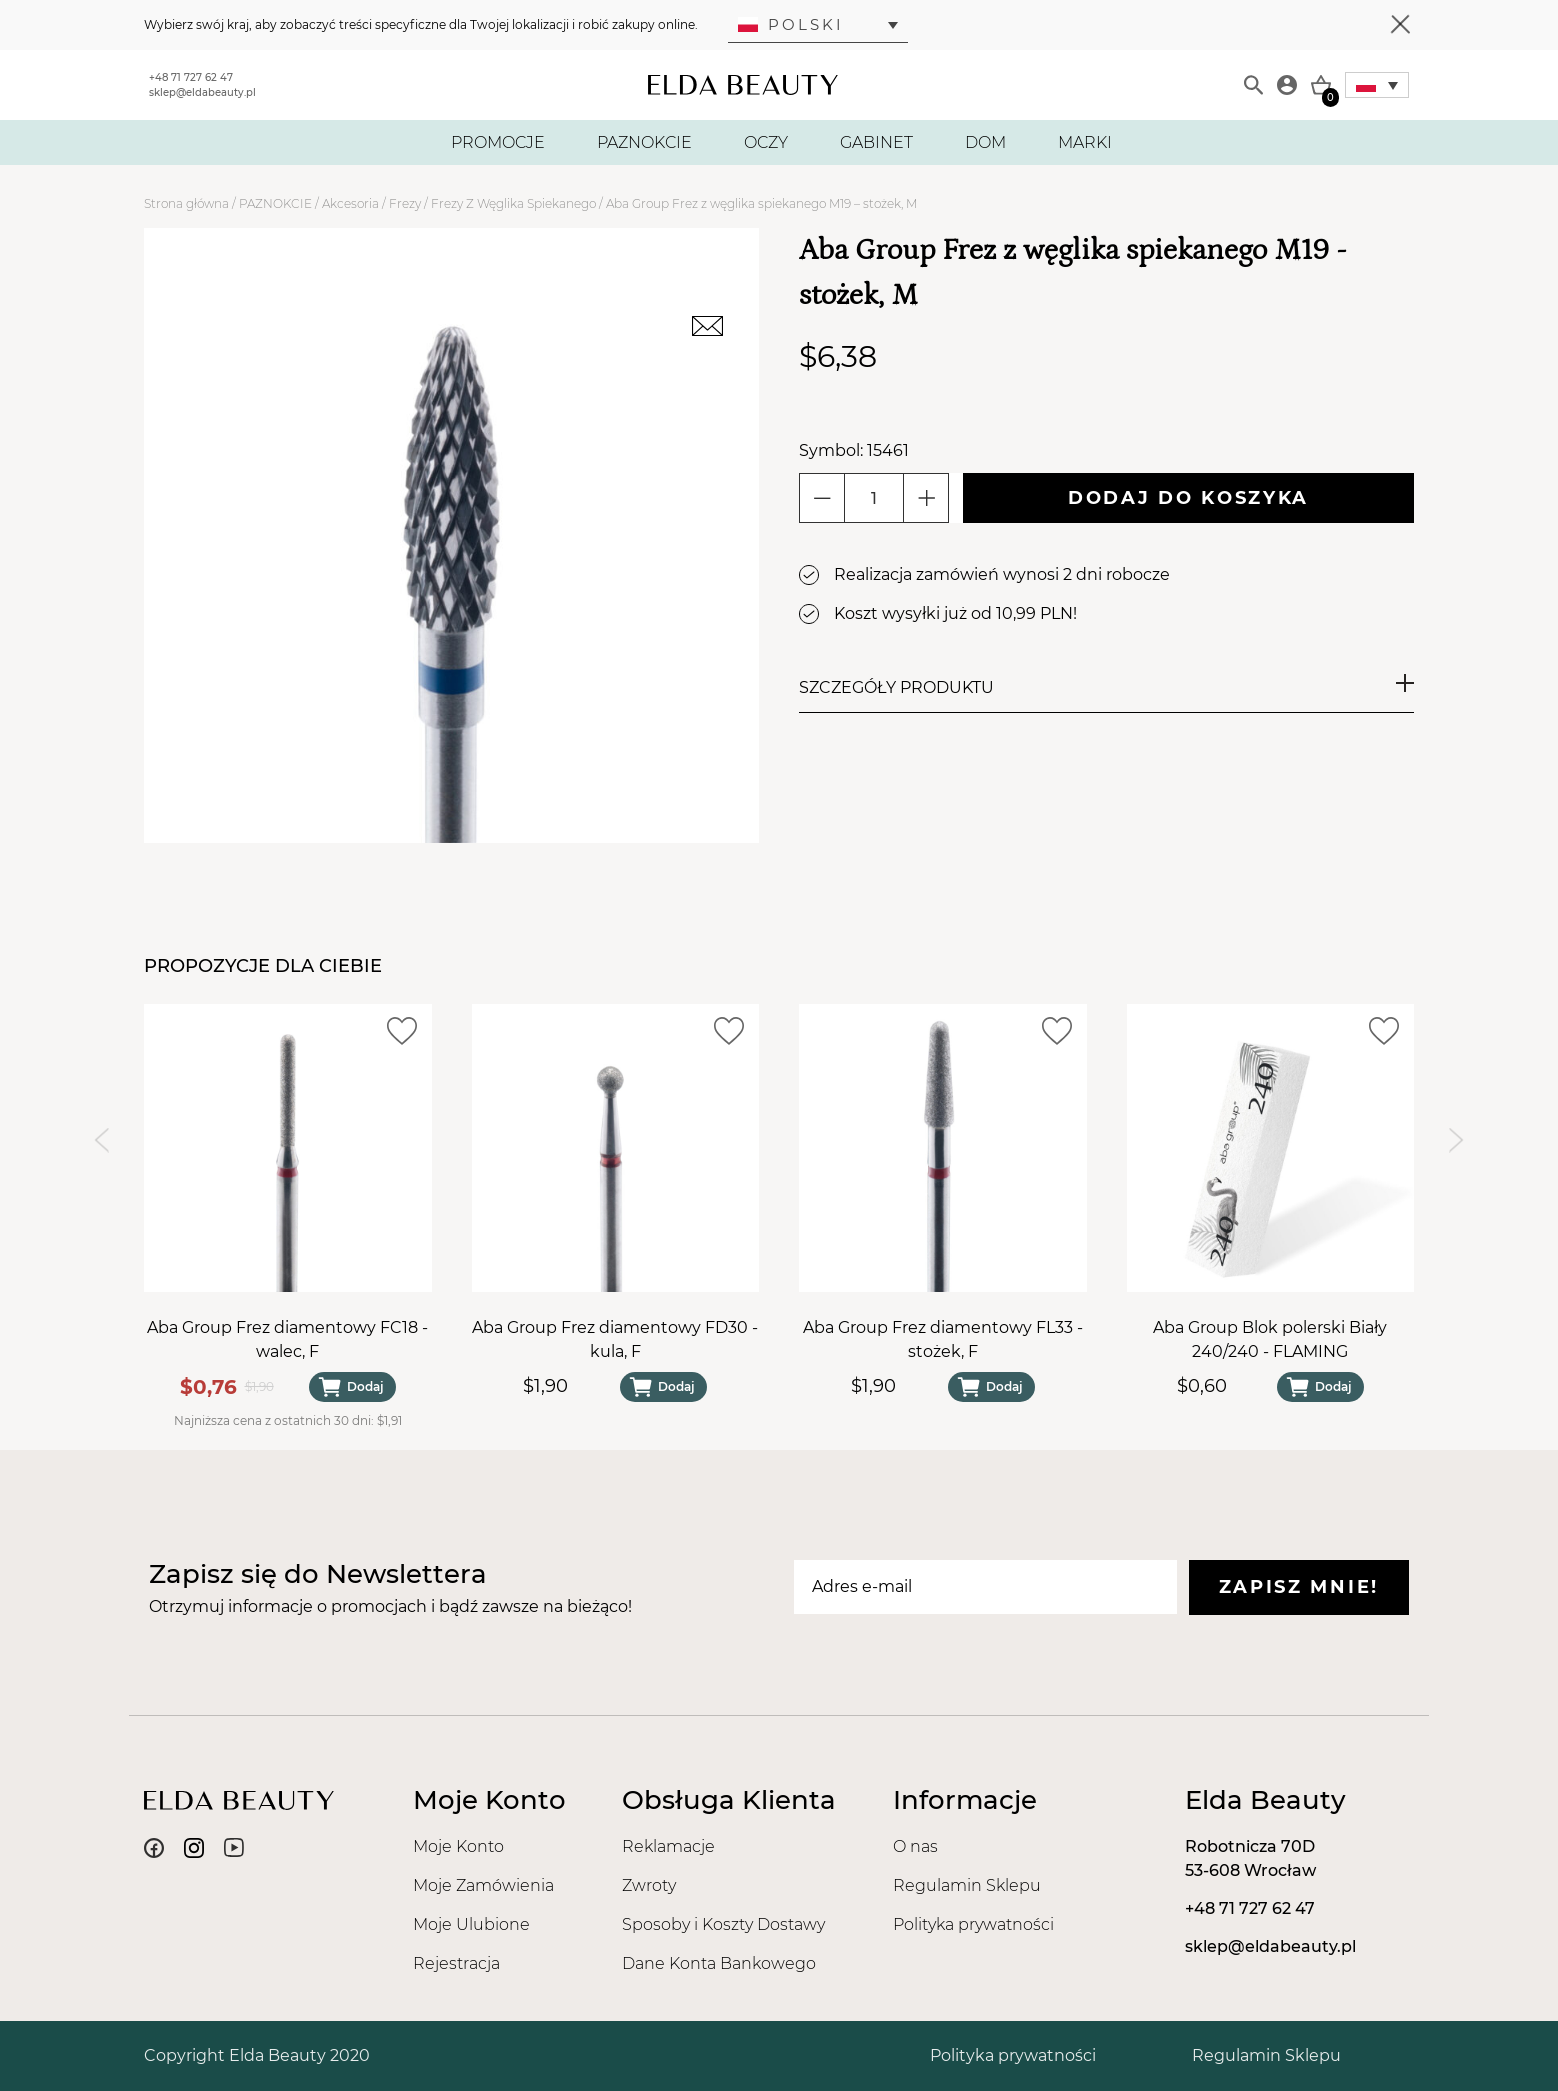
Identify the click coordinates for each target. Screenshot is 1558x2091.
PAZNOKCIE (644, 142)
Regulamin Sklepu (967, 1885)
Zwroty (649, 1885)
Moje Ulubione (471, 1924)
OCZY (766, 142)
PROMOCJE (498, 142)
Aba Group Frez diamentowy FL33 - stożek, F (943, 1339)
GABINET (876, 142)
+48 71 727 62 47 (191, 77)
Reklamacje (668, 1846)
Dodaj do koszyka (1188, 498)
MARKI (1085, 142)
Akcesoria (350, 203)
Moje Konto (458, 1846)
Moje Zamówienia (483, 1885)
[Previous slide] (101, 1140)
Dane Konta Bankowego (719, 1963)
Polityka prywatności (973, 1924)
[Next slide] (1456, 1140)
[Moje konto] (1287, 85)
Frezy (405, 203)
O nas (915, 1846)
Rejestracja (456, 1963)
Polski (791, 24)
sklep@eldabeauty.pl (202, 92)
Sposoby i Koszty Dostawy (723, 1924)
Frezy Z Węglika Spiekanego (513, 203)
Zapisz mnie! (1299, 1587)
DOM (985, 142)
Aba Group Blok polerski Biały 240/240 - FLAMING (1270, 1339)
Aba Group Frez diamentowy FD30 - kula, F (615, 1339)
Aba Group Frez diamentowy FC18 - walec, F (287, 1339)
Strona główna (186, 203)
